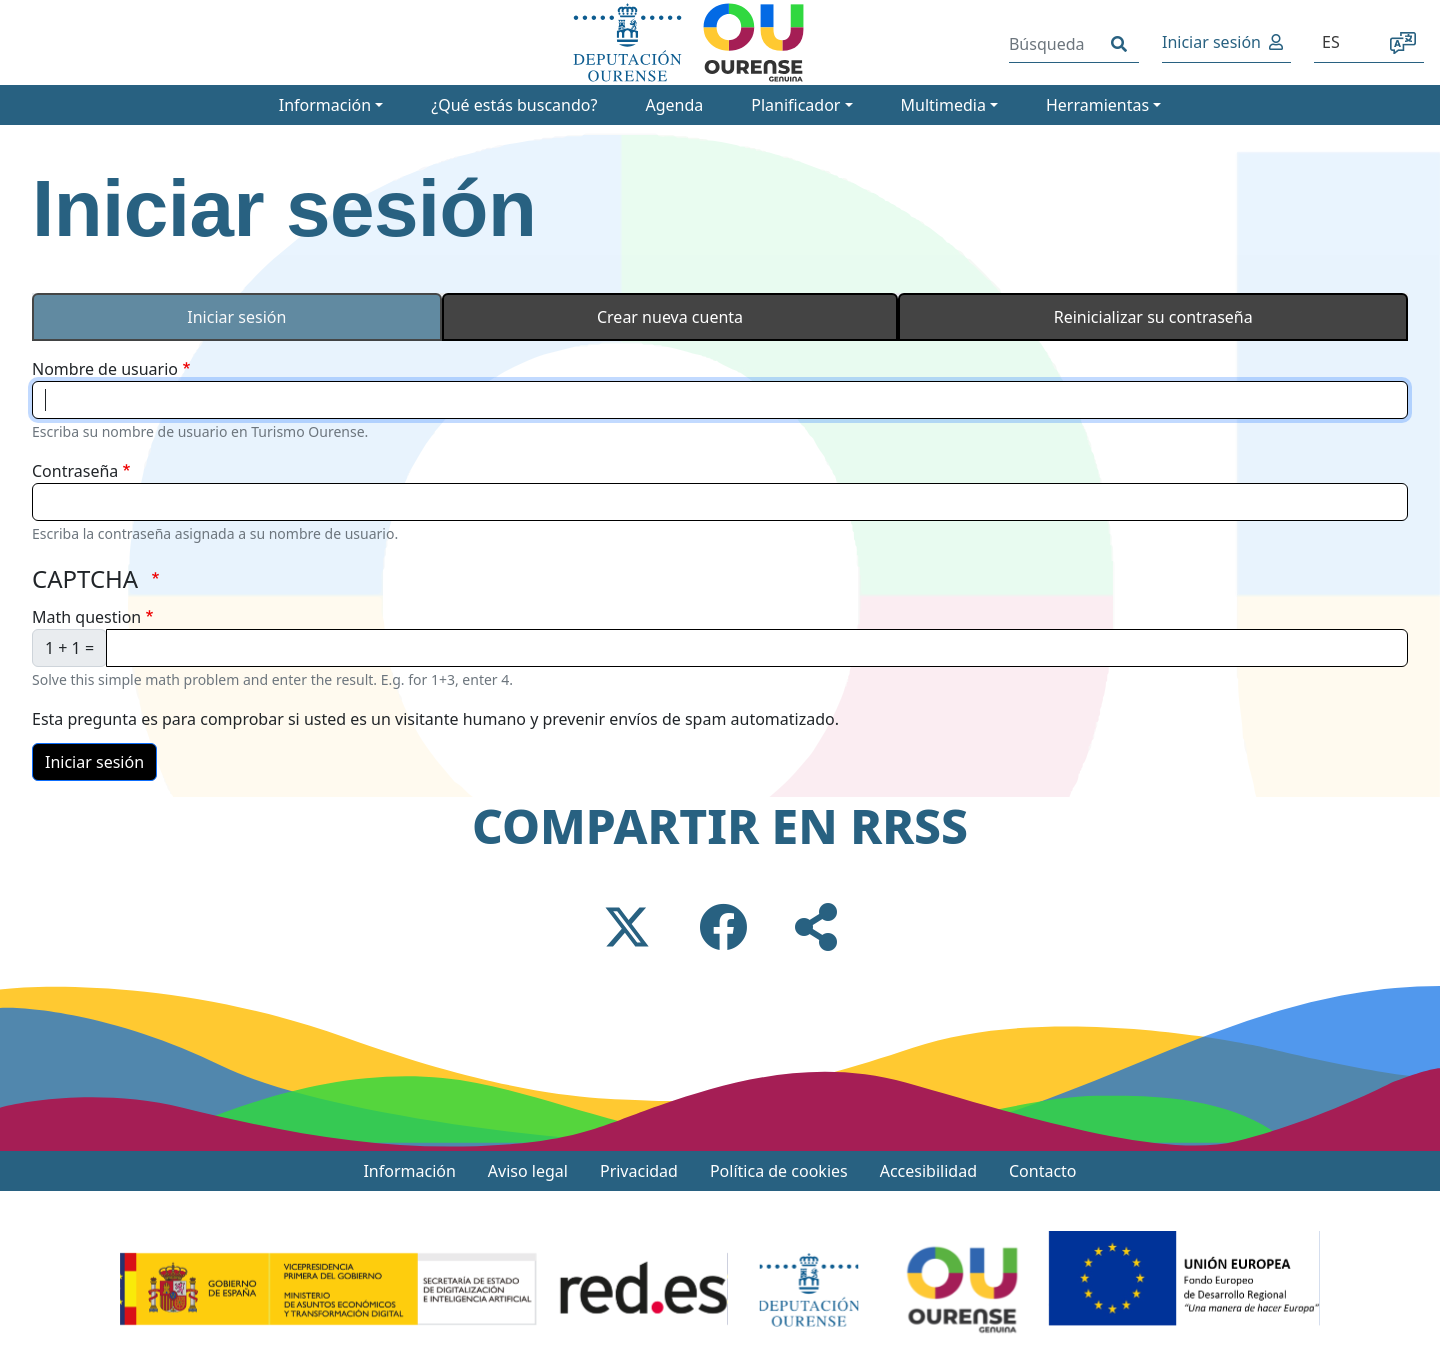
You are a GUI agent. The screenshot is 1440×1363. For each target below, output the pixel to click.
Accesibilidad (928, 1171)
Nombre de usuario (105, 369)
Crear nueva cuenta (670, 317)
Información (409, 1171)
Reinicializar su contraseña (1153, 317)
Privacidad (639, 1171)
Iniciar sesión (1211, 42)
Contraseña (75, 471)
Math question (86, 617)
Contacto (1043, 1171)
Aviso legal (528, 1171)
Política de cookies (779, 1171)
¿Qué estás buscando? (514, 105)
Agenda (674, 105)
